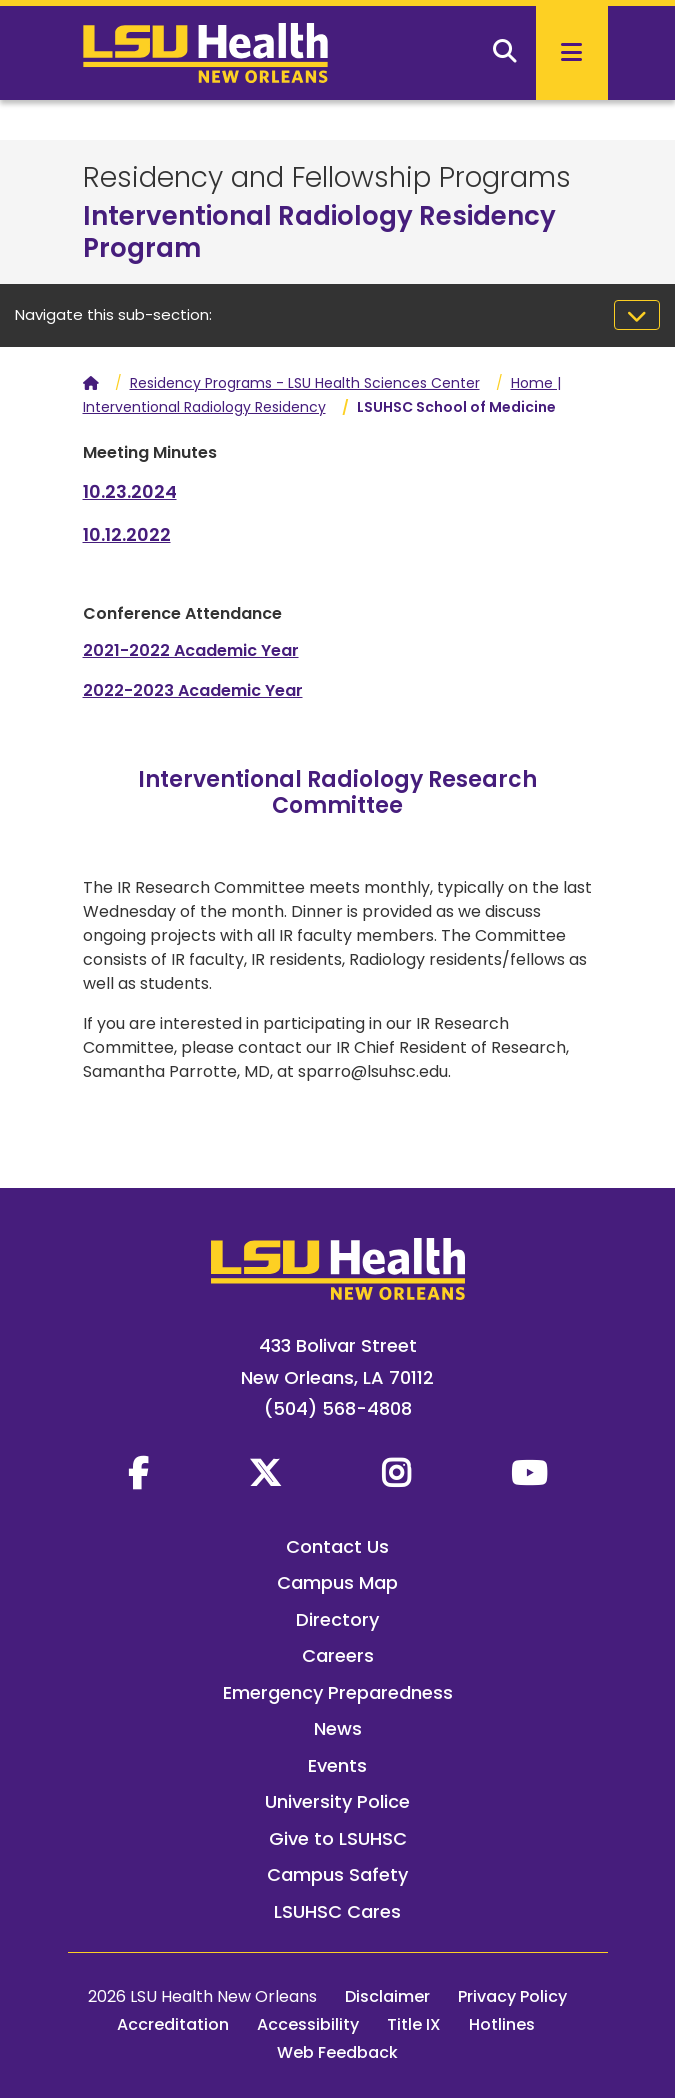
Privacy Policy (512, 1996)
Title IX (414, 2024)
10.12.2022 (127, 534)
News (338, 1728)
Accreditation (173, 2024)
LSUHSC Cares (337, 1911)
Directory (337, 1619)
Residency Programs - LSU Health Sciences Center (305, 383)
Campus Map (337, 1582)
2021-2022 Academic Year (191, 650)
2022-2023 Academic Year (193, 690)
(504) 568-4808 (338, 1408)
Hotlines (502, 2024)
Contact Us (337, 1546)
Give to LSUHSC (338, 1838)
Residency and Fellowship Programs (327, 177)
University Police (337, 1801)
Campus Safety (337, 1874)
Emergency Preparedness (338, 1692)
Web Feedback (337, 2052)
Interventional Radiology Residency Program (319, 232)
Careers (338, 1655)
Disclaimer (387, 1996)
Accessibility (308, 2024)
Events (337, 1765)
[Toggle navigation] (637, 315)
